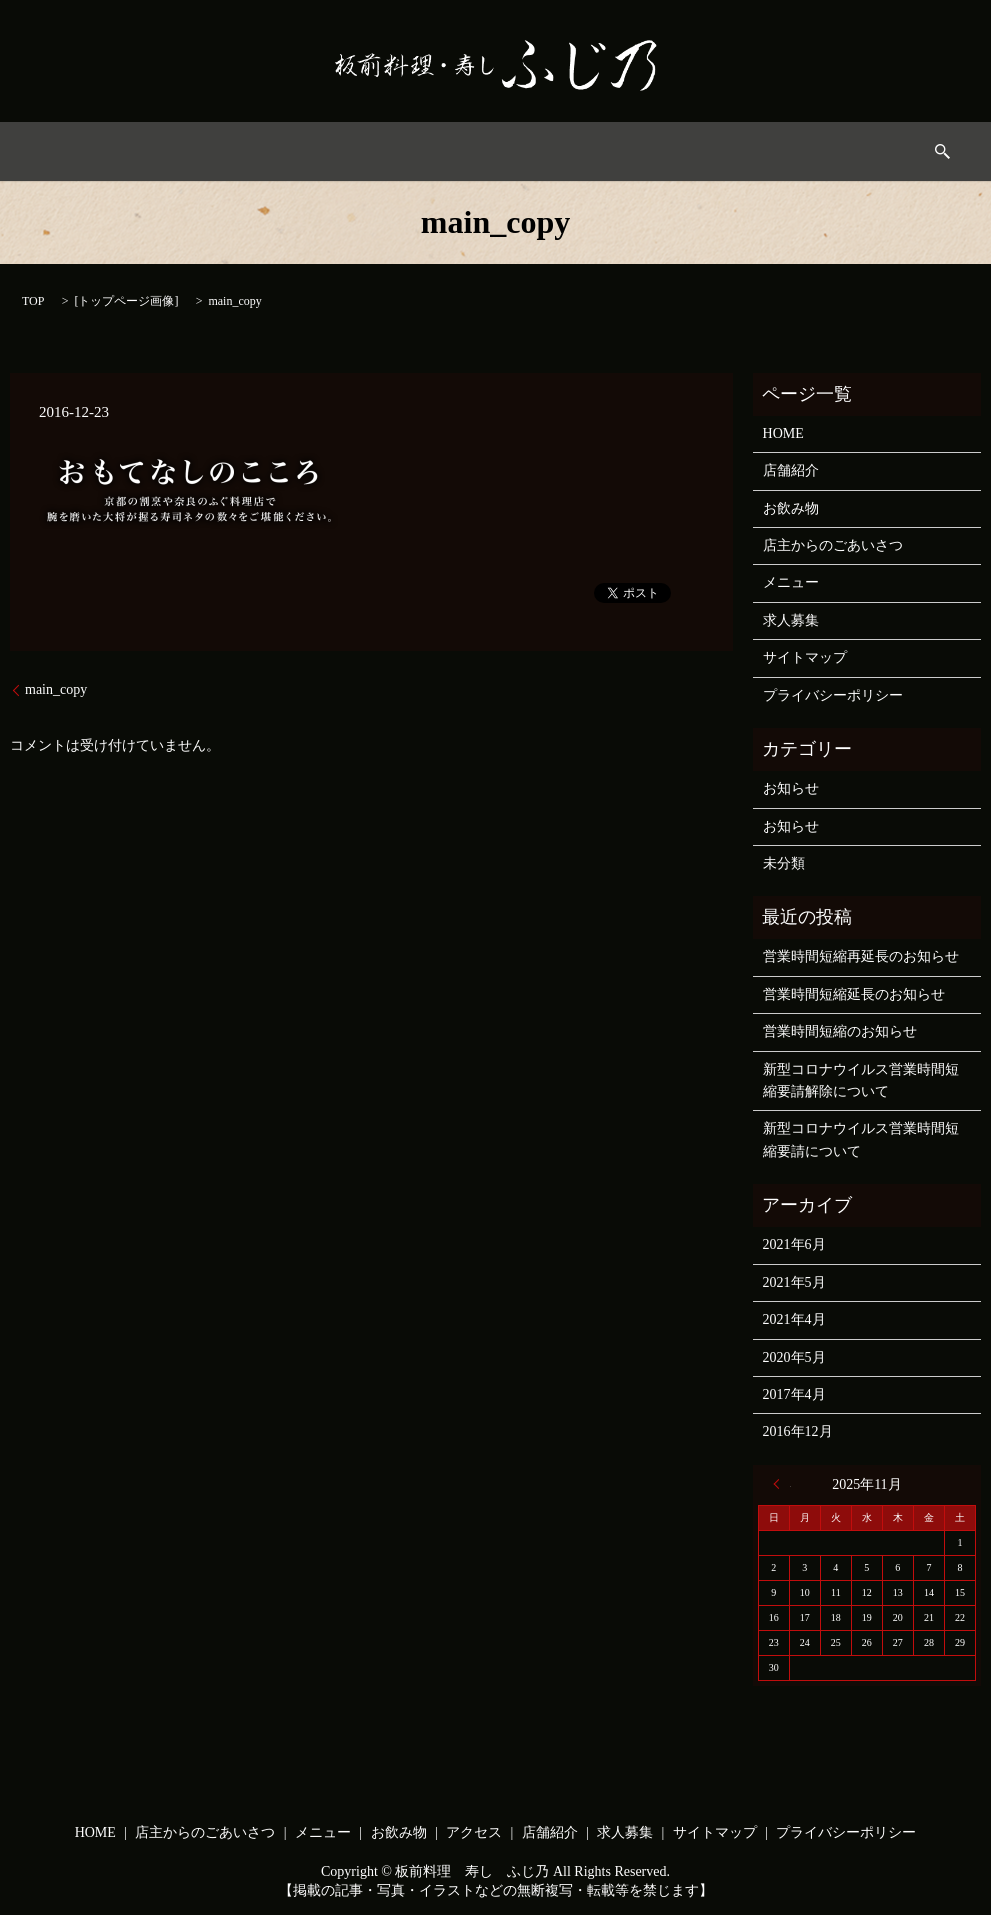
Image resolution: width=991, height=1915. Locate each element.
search (844, 152)
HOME (152, 151)
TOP (33, 301)
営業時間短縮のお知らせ (840, 1031)
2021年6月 (794, 1244)
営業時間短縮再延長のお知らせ (861, 956)
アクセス (588, 151)
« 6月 (782, 1484)
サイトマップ (805, 657)
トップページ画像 (126, 301)
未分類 (784, 863)
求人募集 (767, 151)
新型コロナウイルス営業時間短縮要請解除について (861, 1080)
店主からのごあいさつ (277, 151)
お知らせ (791, 788)
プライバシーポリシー (833, 695)
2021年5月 (794, 1282)
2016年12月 (798, 1431)
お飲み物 (498, 151)
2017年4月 (794, 1394)
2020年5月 (794, 1357)
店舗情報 (678, 151)
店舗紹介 (791, 470)
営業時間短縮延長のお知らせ (854, 994)
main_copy (56, 689)
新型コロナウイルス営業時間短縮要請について (861, 1139)
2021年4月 (794, 1319)
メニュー (409, 151)
